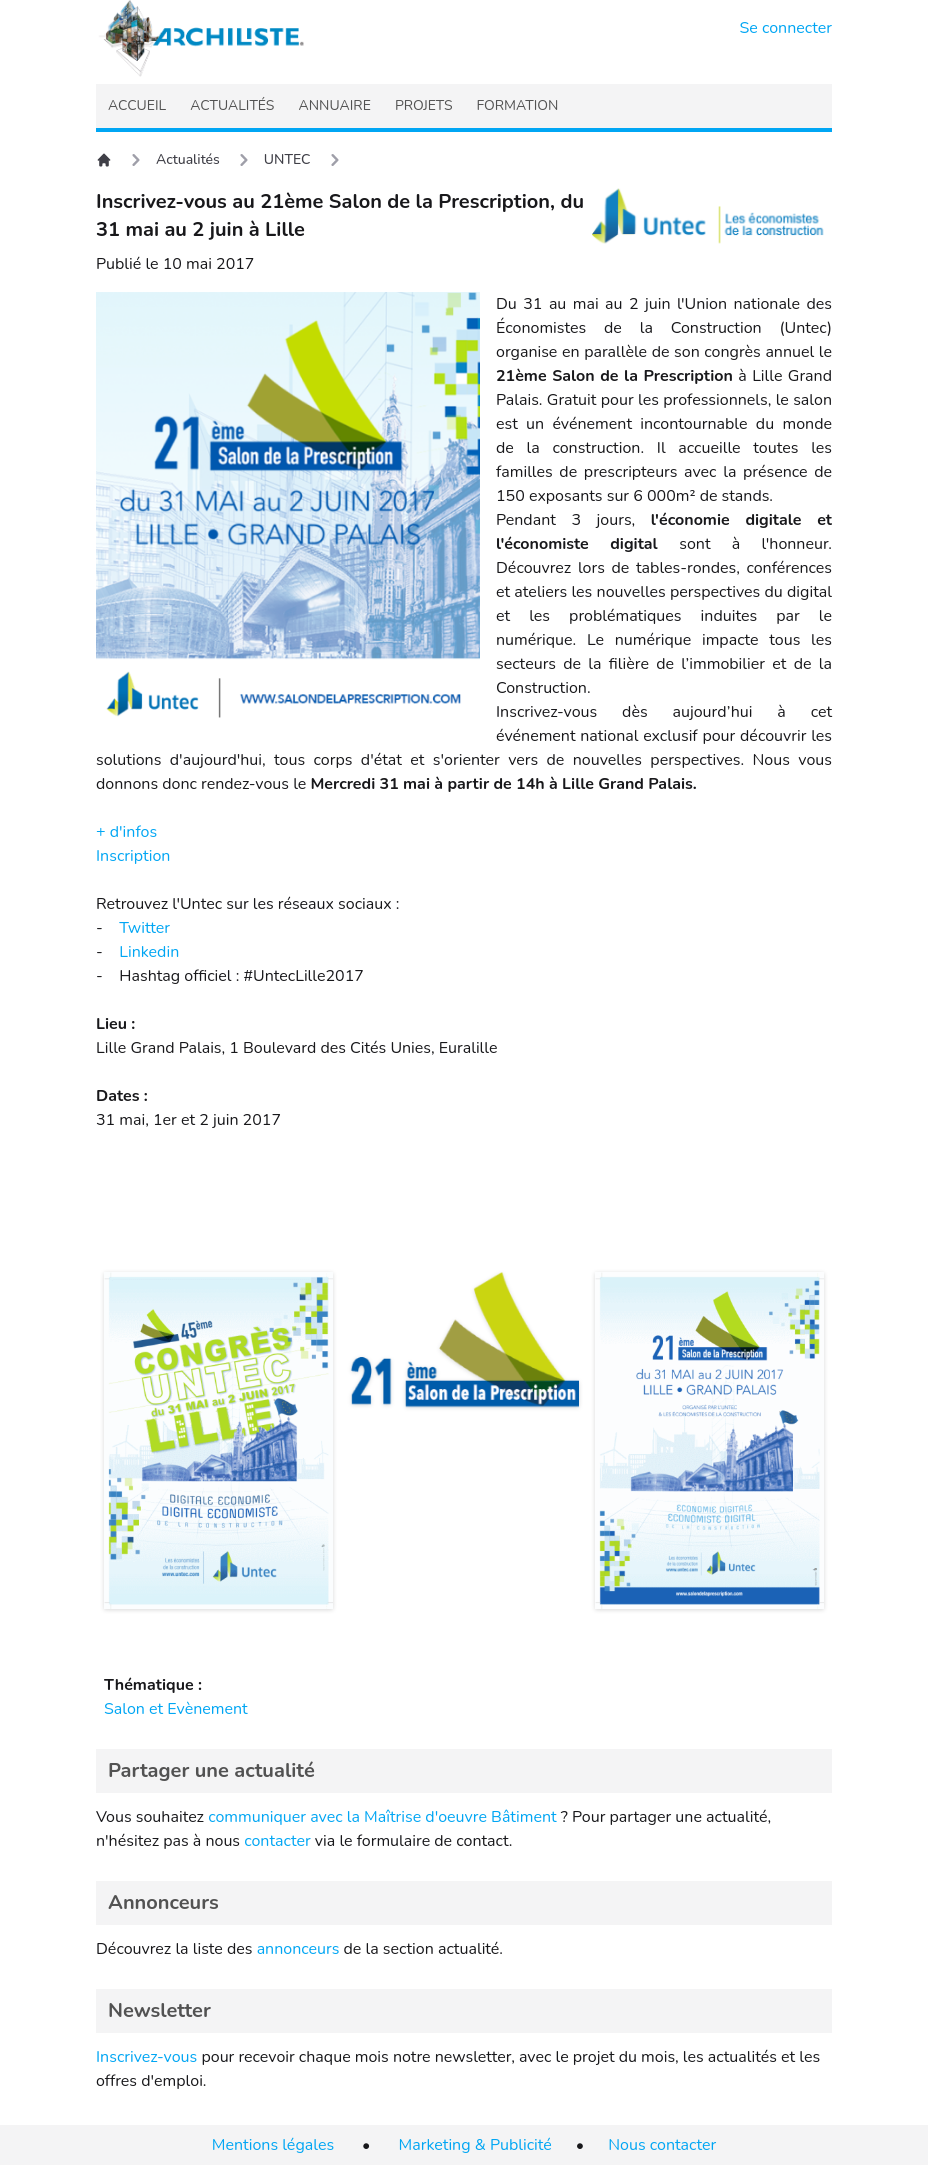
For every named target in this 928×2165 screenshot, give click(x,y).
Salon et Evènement (176, 1709)
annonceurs (298, 1949)
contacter (277, 1841)
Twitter (144, 928)
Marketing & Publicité (475, 2145)
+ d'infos (126, 832)
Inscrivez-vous (146, 2057)
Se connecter (786, 28)
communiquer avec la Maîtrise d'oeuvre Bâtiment (382, 1817)
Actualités (188, 159)
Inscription (133, 856)
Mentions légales (273, 2145)
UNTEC (287, 159)
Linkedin (149, 952)
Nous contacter (662, 2145)
